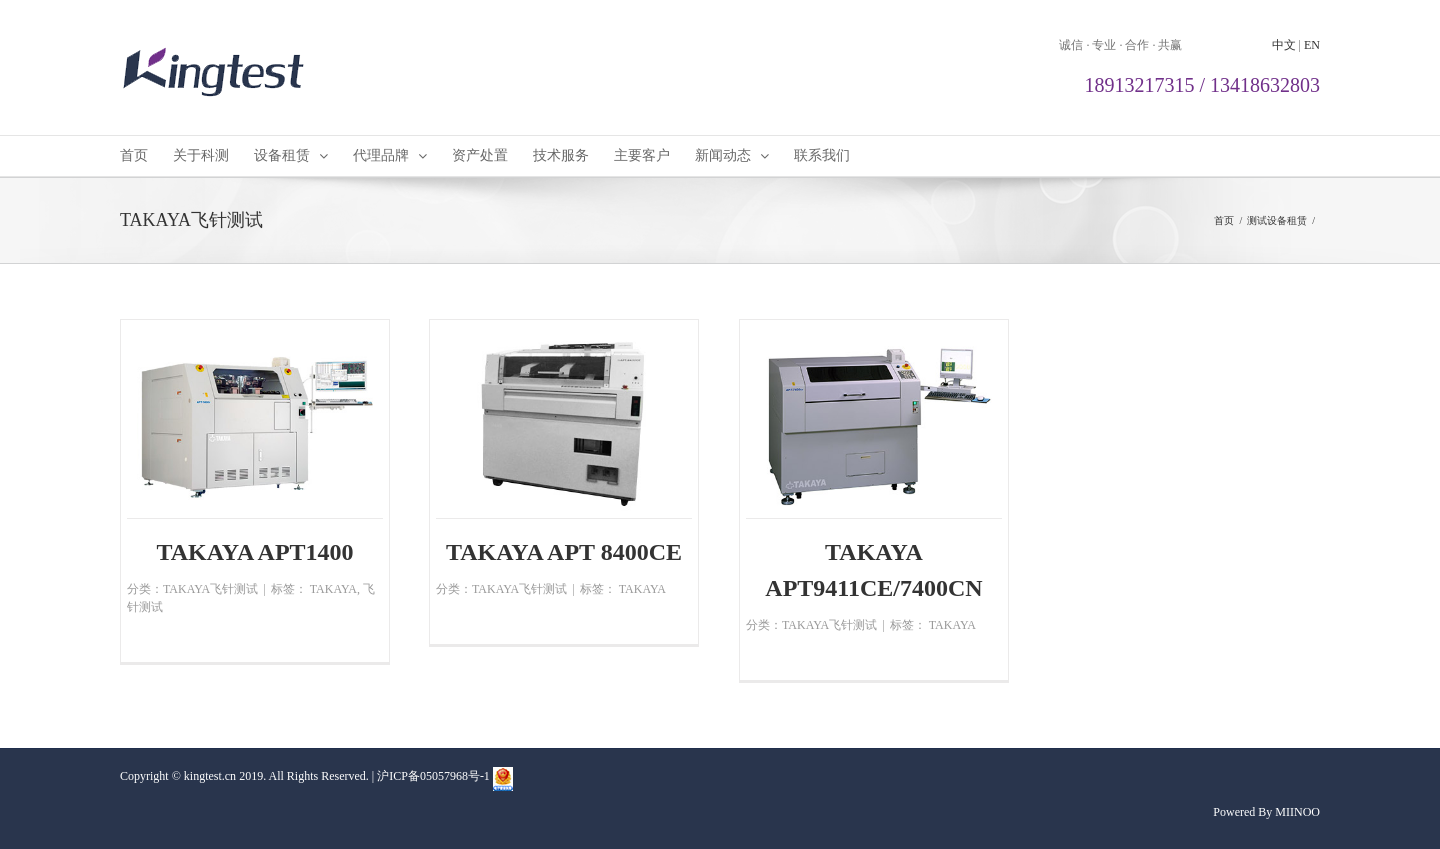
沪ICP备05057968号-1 (433, 776)
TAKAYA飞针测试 (210, 589)
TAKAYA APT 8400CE (564, 552)
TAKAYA (333, 589)
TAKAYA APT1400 (254, 552)
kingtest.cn (210, 776)
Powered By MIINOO (1266, 812)
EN (1312, 45)
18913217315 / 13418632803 (1202, 85)
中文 (1284, 45)
